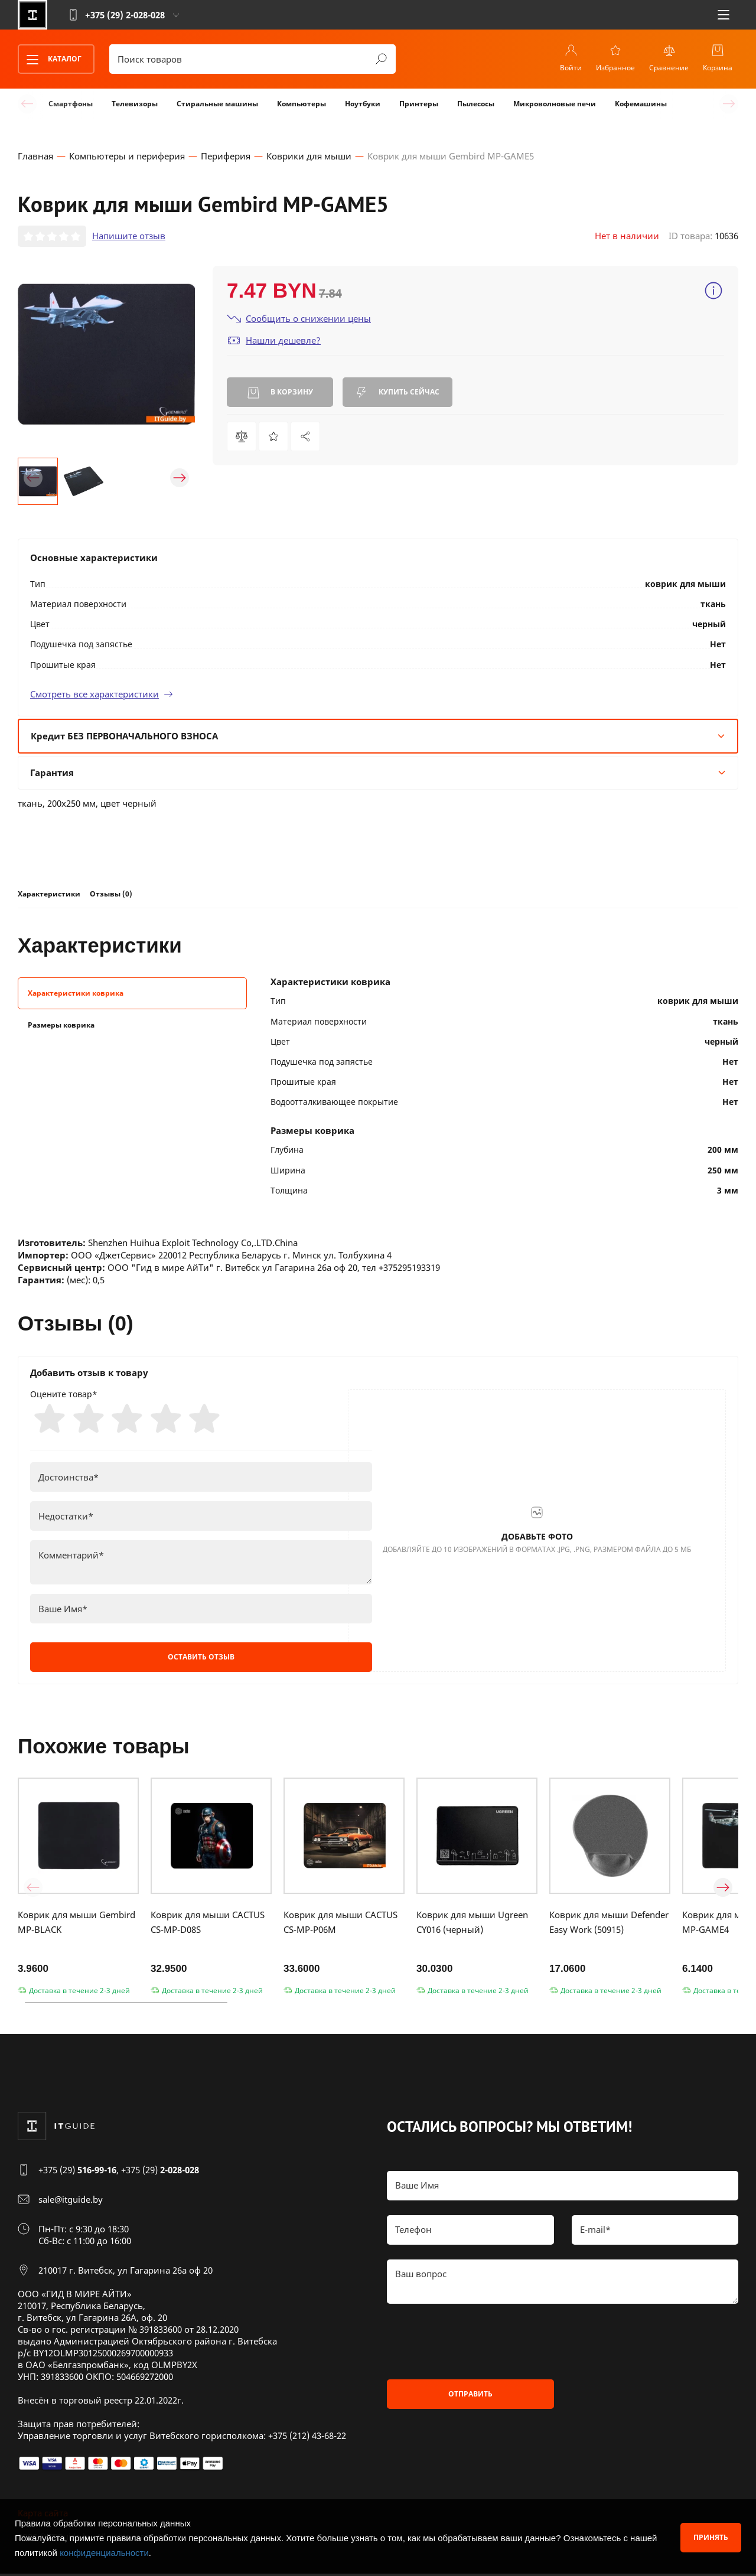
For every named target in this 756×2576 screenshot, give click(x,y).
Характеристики (49, 894)
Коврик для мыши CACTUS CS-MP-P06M (340, 1924)
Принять (710, 2537)
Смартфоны (70, 104)
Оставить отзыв (201, 1659)
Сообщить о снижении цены (299, 319)
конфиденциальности (104, 2553)
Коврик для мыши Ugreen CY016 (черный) (472, 1924)
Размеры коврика (61, 1026)
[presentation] (476, 2344)
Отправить (470, 2396)
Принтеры (418, 104)
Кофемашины (641, 104)
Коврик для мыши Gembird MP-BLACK (76, 1924)
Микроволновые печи (554, 104)
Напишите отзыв (128, 237)
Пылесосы (475, 104)
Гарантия (378, 773)
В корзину (280, 393)
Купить (397, 393)
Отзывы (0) (111, 894)
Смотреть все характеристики (101, 694)
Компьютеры (301, 104)
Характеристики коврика (75, 994)
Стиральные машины (217, 104)
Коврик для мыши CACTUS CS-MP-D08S (208, 1924)
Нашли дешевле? (274, 341)
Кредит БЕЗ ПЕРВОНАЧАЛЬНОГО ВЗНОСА (378, 736)
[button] (33, 478)
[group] (106, 355)
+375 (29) (77, 2172)
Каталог (50, 59)
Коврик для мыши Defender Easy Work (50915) (609, 1924)
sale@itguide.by (70, 2201)
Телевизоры (135, 104)
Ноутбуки (362, 104)
